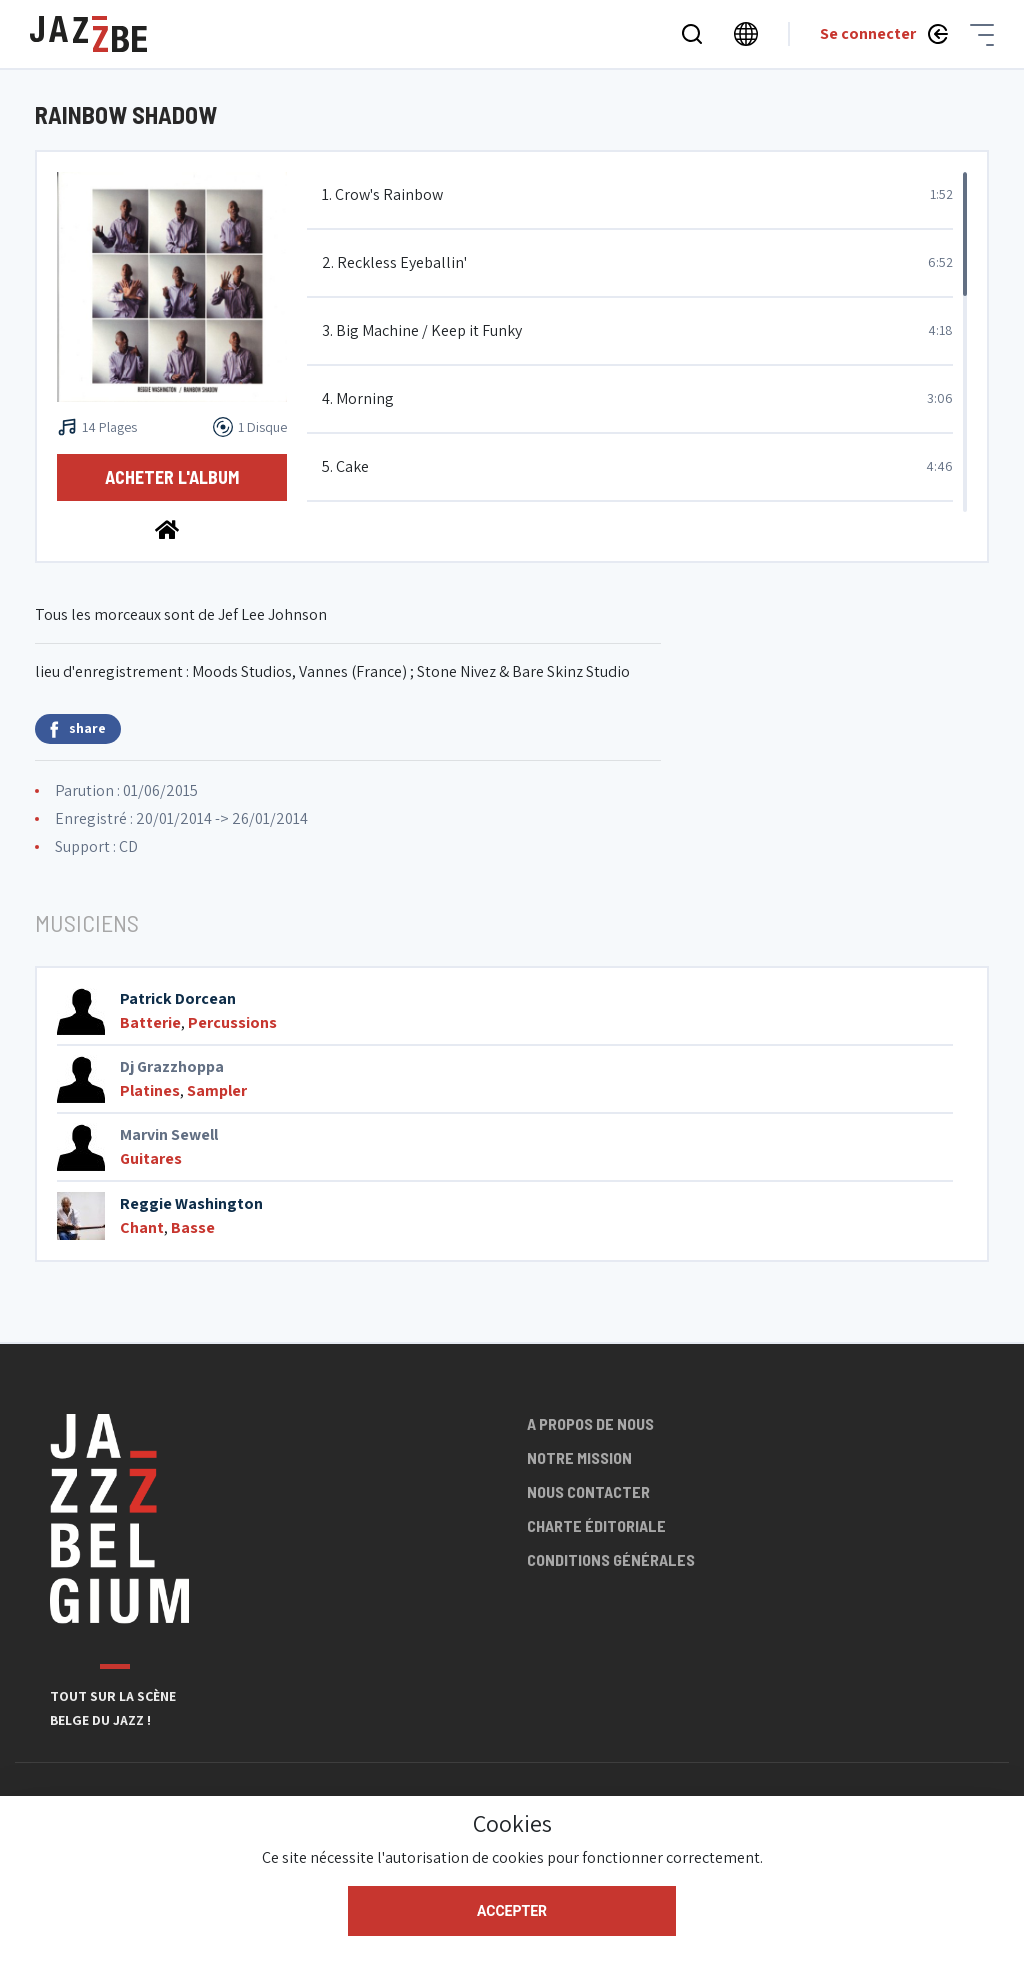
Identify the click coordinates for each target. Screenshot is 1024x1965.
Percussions (232, 1022)
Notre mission (579, 1457)
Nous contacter (588, 1491)
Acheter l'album (172, 477)
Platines (150, 1090)
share (78, 728)
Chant (142, 1227)
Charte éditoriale (596, 1525)
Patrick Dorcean (178, 998)
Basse (193, 1227)
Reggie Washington (191, 1203)
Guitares (151, 1158)
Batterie (150, 1022)
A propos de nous (590, 1423)
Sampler (217, 1090)
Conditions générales (611, 1559)
